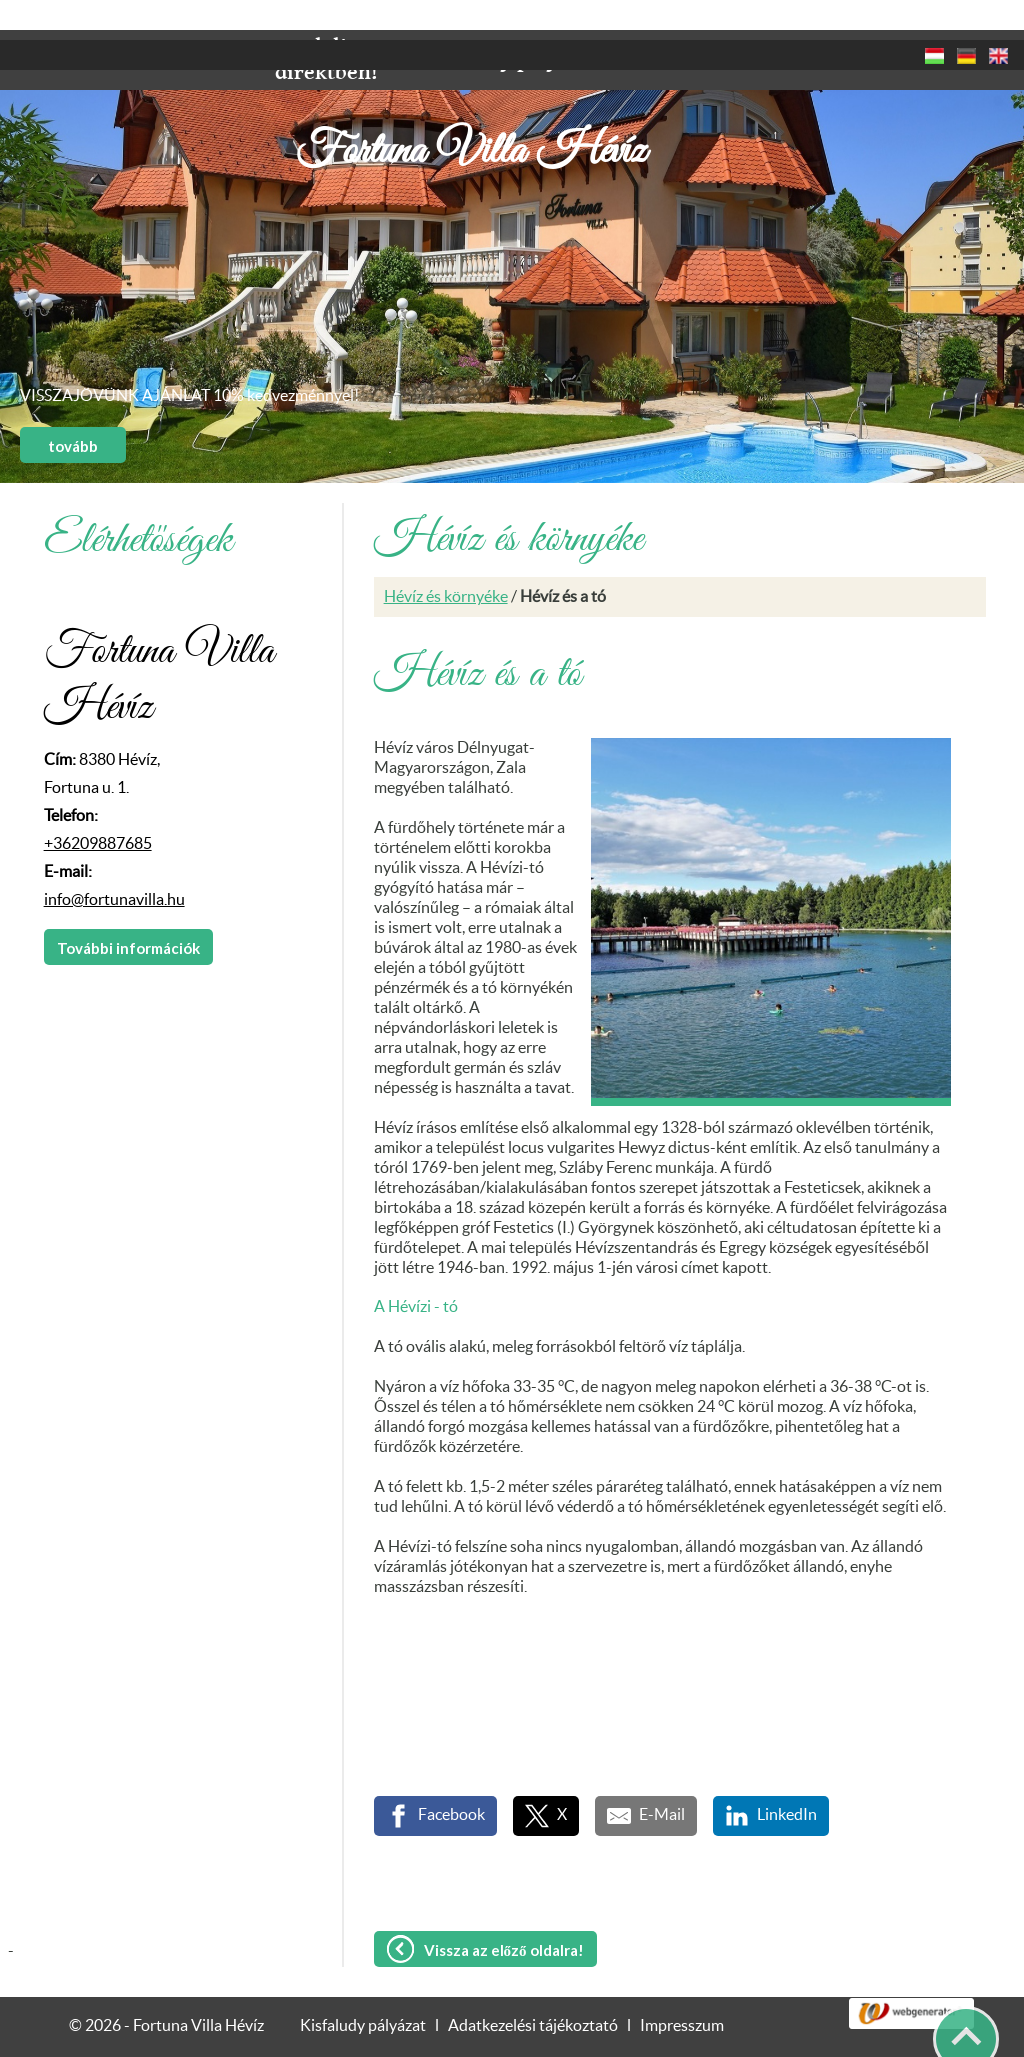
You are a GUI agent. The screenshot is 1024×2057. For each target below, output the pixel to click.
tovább (73, 406)
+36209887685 (98, 804)
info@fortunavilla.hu (114, 860)
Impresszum (682, 1986)
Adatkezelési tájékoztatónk (134, 2034)
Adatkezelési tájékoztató (533, 1986)
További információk (128, 908)
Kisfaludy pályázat (363, 1986)
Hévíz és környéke (446, 557)
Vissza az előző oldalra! (504, 1910)
